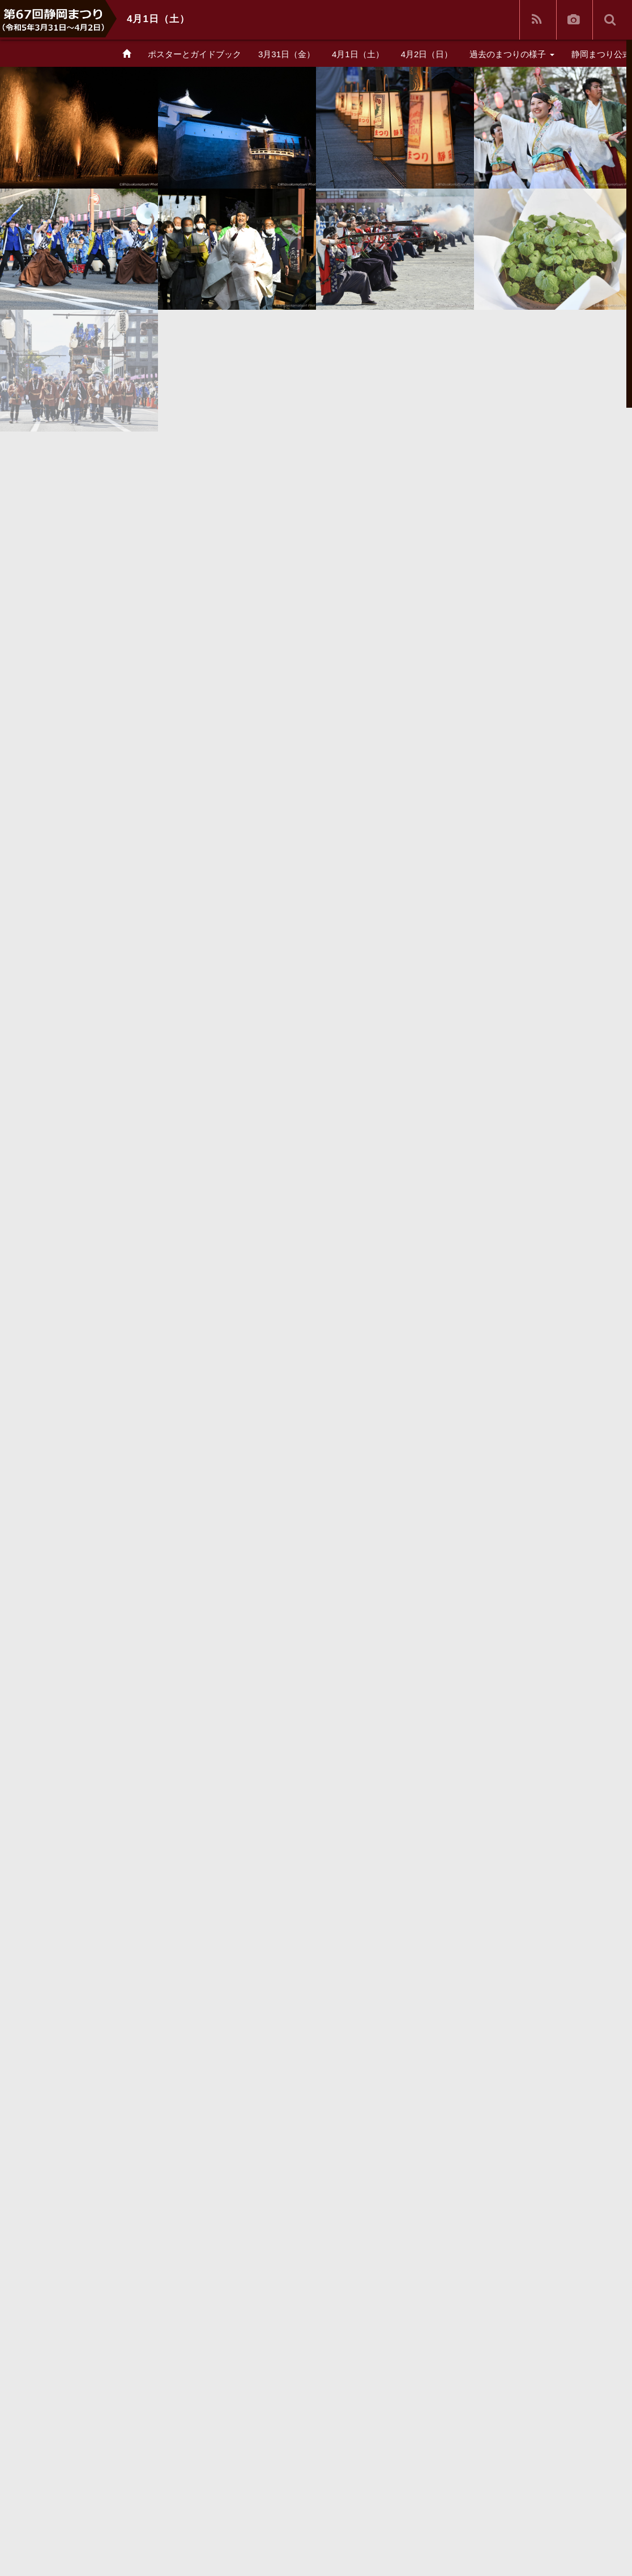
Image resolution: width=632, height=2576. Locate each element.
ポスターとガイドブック (194, 54)
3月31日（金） (286, 54)
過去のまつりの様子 (511, 54)
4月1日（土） (358, 54)
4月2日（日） (427, 54)
